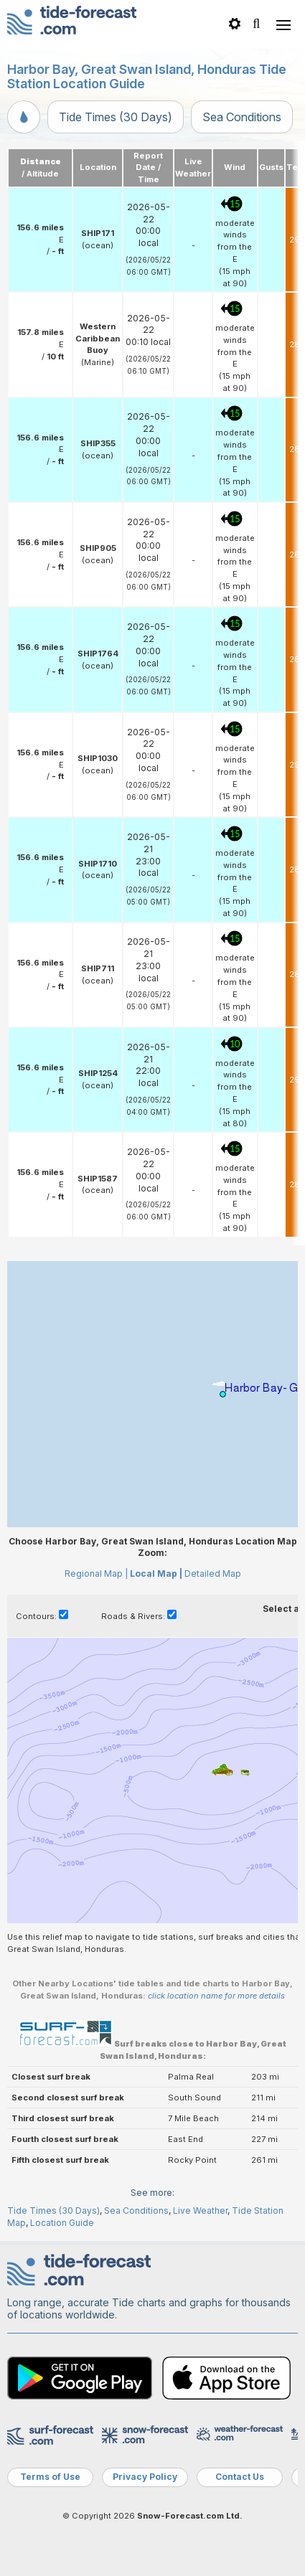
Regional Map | (96, 1573)
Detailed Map (212, 1573)
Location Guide (62, 2222)
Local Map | (156, 1573)
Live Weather (200, 2210)
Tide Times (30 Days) (115, 117)
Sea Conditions (241, 117)
